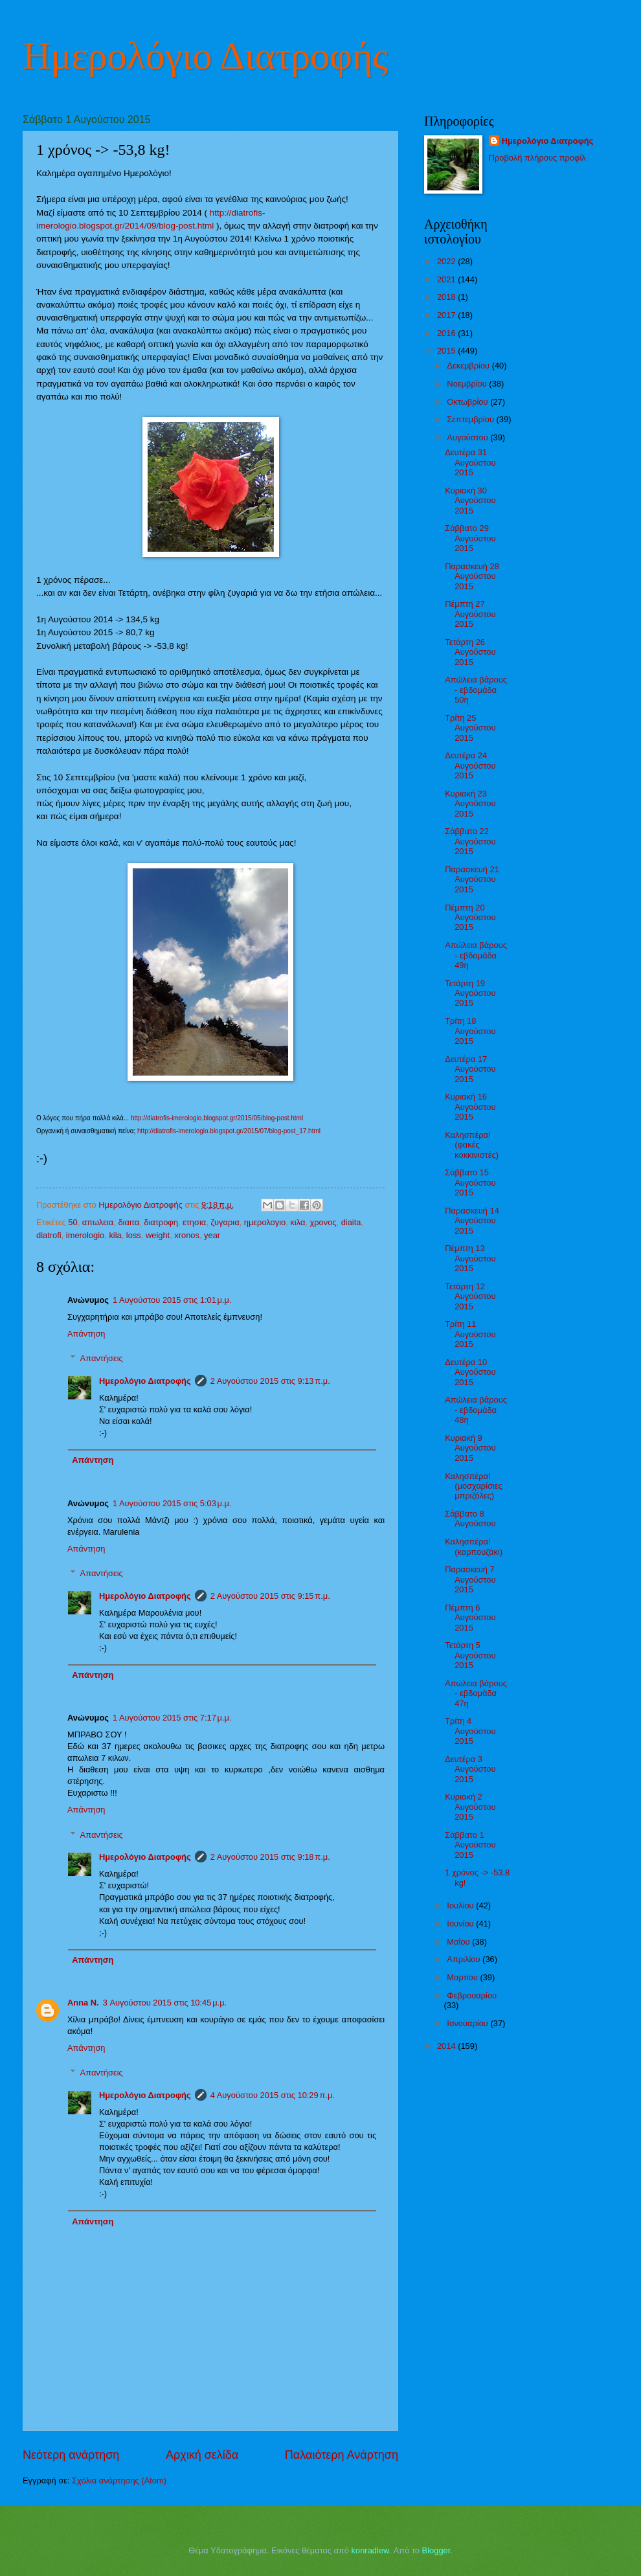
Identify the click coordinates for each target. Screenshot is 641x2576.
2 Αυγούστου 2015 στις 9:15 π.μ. (270, 1596)
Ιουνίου (461, 1923)
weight (158, 1235)
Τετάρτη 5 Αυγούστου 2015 (470, 1655)
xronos (186, 1235)
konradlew (370, 2550)
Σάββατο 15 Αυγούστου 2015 (470, 1182)
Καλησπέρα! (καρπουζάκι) (473, 1546)
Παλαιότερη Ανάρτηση (341, 2454)
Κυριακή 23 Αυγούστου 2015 (470, 804)
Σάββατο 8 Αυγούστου (470, 1518)
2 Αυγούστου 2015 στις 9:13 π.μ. (270, 1381)
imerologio (85, 1235)
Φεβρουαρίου (472, 1995)
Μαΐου (459, 1942)
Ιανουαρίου (468, 2023)
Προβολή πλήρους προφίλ (537, 158)
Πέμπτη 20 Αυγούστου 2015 (470, 917)
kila (115, 1235)
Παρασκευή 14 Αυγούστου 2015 (472, 1221)
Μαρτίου (463, 1977)
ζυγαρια (224, 1222)
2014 (447, 2046)
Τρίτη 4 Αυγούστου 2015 (470, 1731)
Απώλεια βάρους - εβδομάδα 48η (476, 1410)
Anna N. (83, 2002)
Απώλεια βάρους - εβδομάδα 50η (476, 690)
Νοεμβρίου (468, 384)
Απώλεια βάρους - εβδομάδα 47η (476, 1693)
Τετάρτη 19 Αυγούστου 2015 (470, 993)
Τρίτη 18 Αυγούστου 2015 (470, 1031)
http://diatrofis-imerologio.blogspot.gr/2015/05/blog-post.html (217, 1118)
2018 (447, 297)
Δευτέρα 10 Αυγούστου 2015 (470, 1372)
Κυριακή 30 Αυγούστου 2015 (470, 500)
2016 (447, 333)
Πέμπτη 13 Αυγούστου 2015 (470, 1258)
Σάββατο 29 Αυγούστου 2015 (470, 538)
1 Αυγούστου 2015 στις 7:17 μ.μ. (172, 1718)
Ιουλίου (461, 1905)
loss (133, 1235)
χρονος (322, 1222)
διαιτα (128, 1222)
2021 (447, 279)
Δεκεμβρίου (469, 365)
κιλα (297, 1222)
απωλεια (97, 1222)
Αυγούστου (468, 437)
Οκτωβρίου (468, 402)
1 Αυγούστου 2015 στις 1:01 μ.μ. (172, 1300)
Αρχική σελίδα (202, 2454)
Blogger (436, 2550)
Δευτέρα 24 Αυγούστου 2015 (470, 765)
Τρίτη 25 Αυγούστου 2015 (470, 728)
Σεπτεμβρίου (471, 419)
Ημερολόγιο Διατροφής (205, 55)
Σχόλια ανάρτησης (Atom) (119, 2480)
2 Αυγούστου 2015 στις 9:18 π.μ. (270, 1857)
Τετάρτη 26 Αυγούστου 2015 (470, 652)
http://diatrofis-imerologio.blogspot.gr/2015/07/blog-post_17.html (228, 1131)
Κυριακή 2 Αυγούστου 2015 (470, 1807)
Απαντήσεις (101, 1358)
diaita (351, 1222)
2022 (447, 261)
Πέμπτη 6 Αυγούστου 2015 (470, 1618)
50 (72, 1222)
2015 (447, 351)
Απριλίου (464, 1959)
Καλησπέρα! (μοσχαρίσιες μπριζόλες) (473, 1486)
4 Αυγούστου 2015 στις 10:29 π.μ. (272, 2095)
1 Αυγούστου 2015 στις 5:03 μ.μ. (172, 1503)
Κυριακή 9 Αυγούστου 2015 (470, 1448)
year (212, 1235)
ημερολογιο (265, 1222)
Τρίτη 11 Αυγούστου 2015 (470, 1334)
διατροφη (161, 1222)
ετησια (194, 1222)
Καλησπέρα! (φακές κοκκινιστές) (472, 1145)
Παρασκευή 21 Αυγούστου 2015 (472, 879)
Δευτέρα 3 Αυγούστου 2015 (470, 1769)
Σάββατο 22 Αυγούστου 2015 (470, 841)
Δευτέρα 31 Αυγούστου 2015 (470, 462)
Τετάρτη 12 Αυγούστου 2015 (470, 1296)
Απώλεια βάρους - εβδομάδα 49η (476, 955)
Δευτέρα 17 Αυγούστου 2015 (470, 1069)
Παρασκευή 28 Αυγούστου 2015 (472, 576)
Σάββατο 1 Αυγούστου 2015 (470, 1845)
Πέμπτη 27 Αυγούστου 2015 (470, 614)
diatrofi (49, 1235)
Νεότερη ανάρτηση (71, 2454)
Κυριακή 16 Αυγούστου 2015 (470, 1107)
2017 (447, 315)
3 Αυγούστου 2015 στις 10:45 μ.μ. (165, 2002)
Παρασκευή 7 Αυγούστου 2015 (470, 1579)
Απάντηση (86, 1334)
